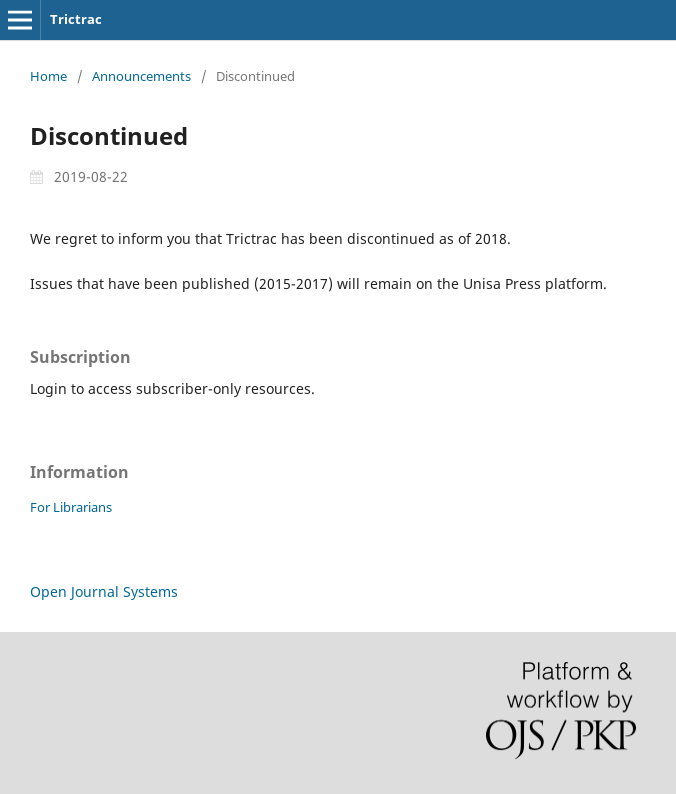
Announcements (141, 76)
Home (48, 76)
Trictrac (76, 19)
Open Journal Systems (104, 591)
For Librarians (71, 507)
